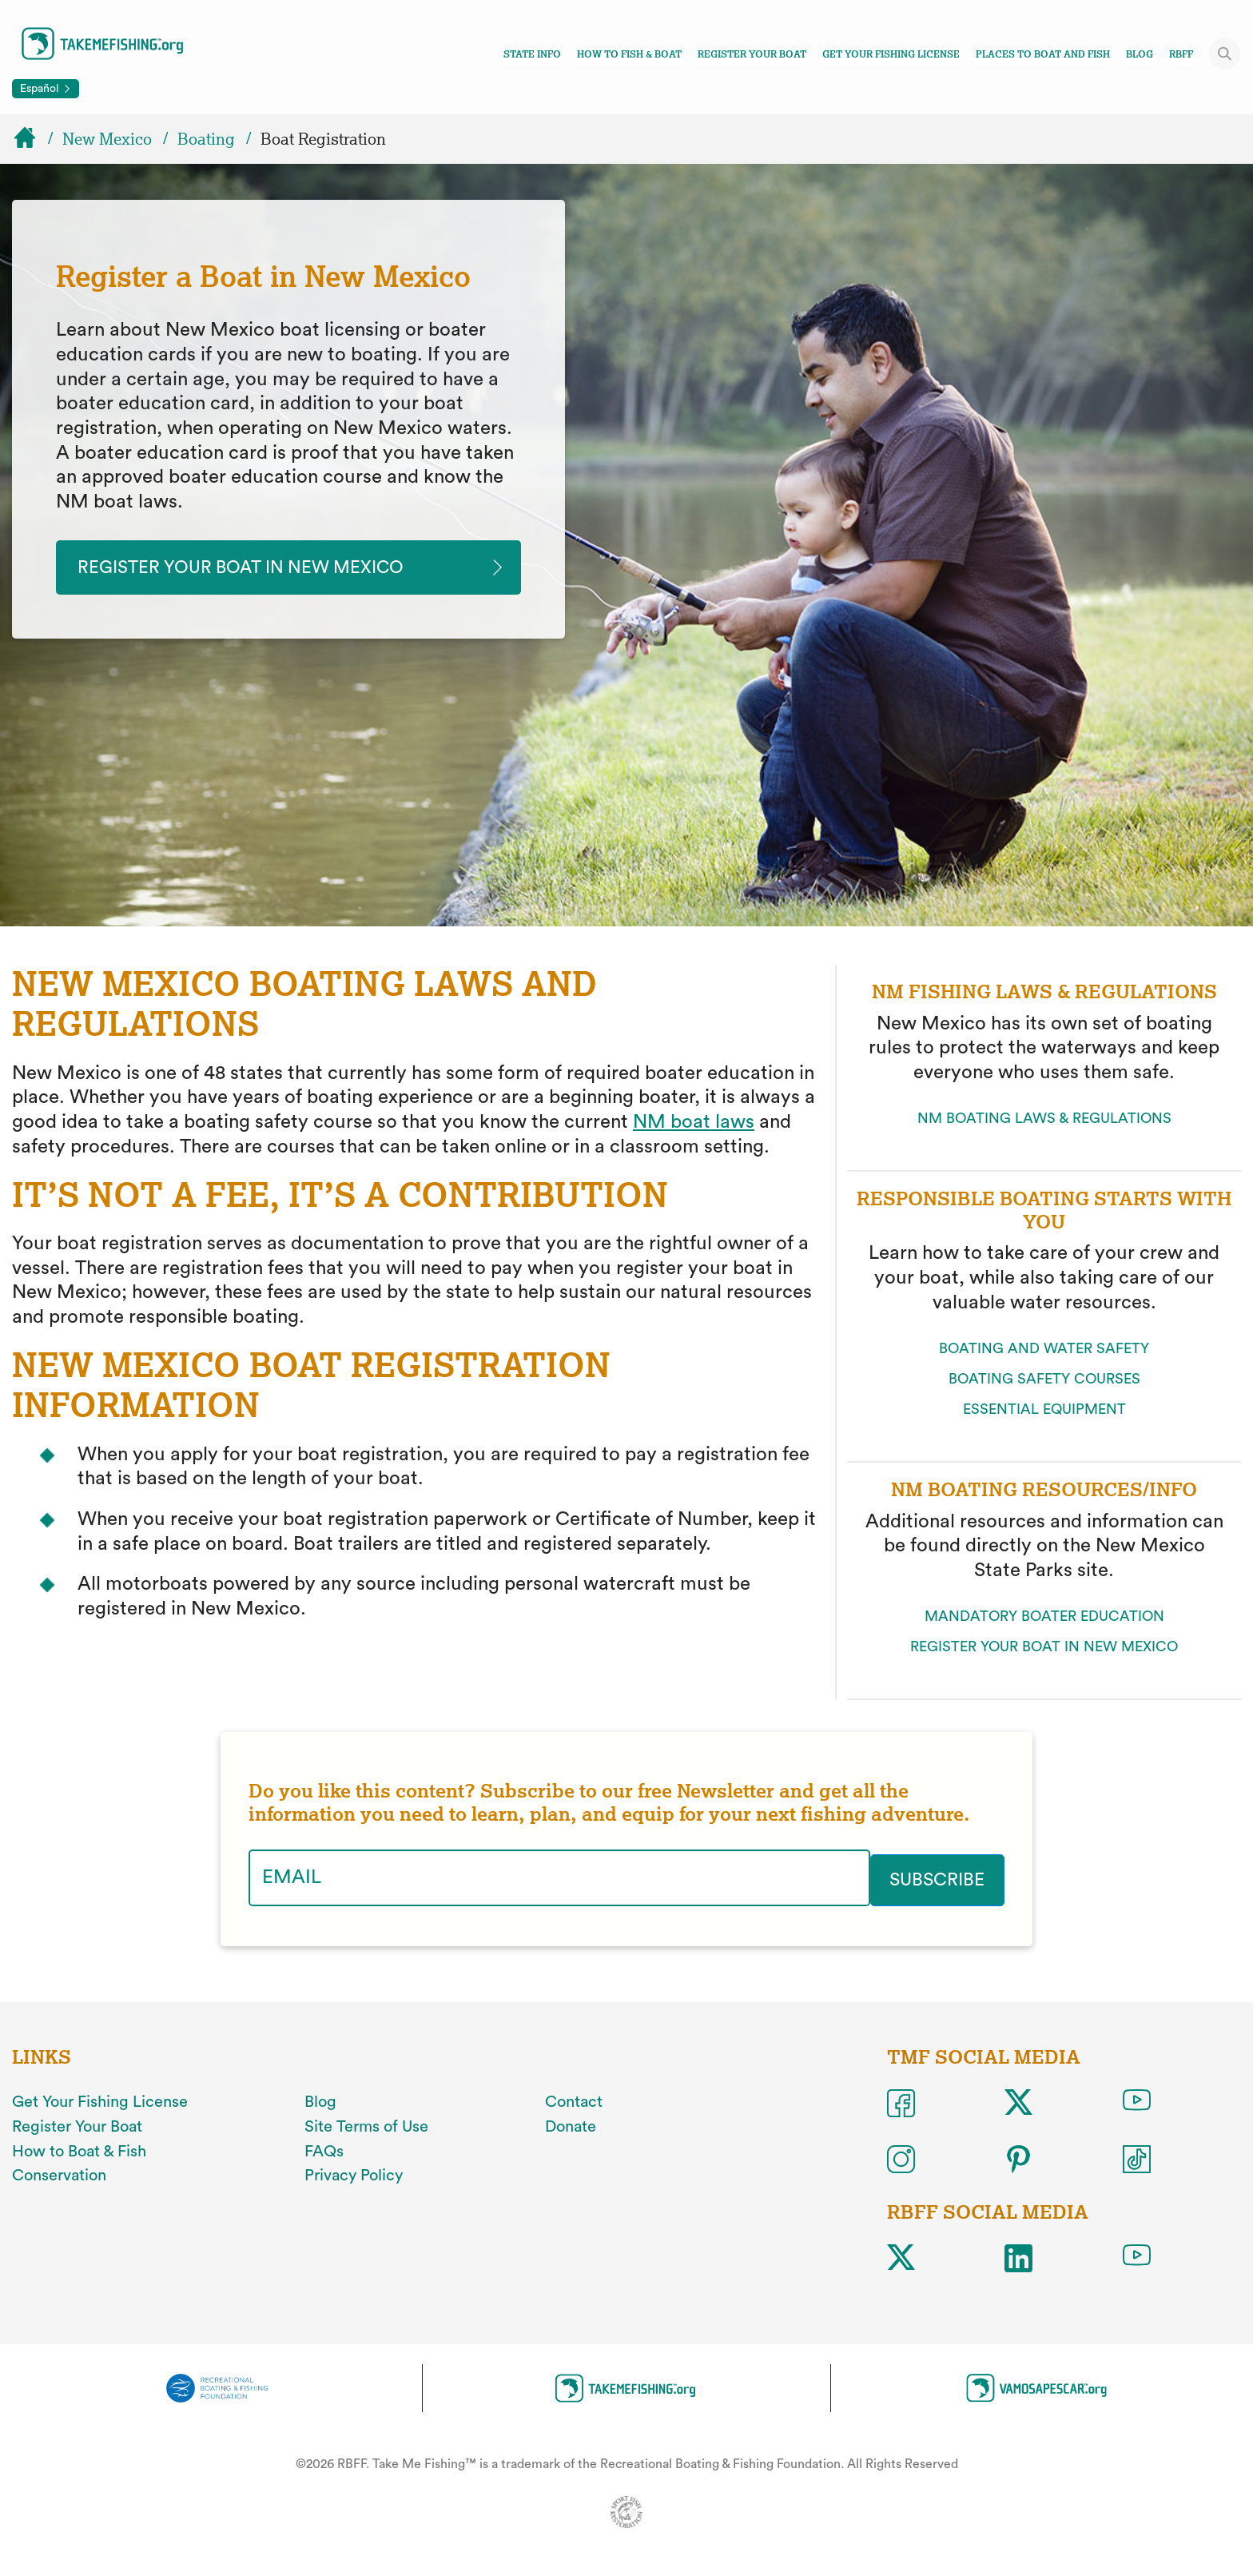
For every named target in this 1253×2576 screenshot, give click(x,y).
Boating (206, 139)
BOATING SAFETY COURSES (1044, 1380)
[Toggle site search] (1225, 54)
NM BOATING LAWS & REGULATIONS (1044, 1120)
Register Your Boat (752, 54)
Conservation (59, 2176)
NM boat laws (693, 1124)
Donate (570, 2127)
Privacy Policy (353, 2176)
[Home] (32, 139)
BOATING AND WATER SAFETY (1044, 1350)
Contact (574, 2102)
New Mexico (107, 139)
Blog (1139, 54)
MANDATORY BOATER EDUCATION (1044, 1617)
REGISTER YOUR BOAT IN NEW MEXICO (1044, 1648)
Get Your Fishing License (891, 54)
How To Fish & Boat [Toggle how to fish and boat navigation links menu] (629, 54)
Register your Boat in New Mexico (257, 568)
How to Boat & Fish (79, 2151)
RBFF (1181, 54)
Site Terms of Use (366, 2127)
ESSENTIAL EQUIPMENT (1044, 1410)
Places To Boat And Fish (1043, 54)
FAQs (324, 2151)
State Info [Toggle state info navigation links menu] (532, 54)
